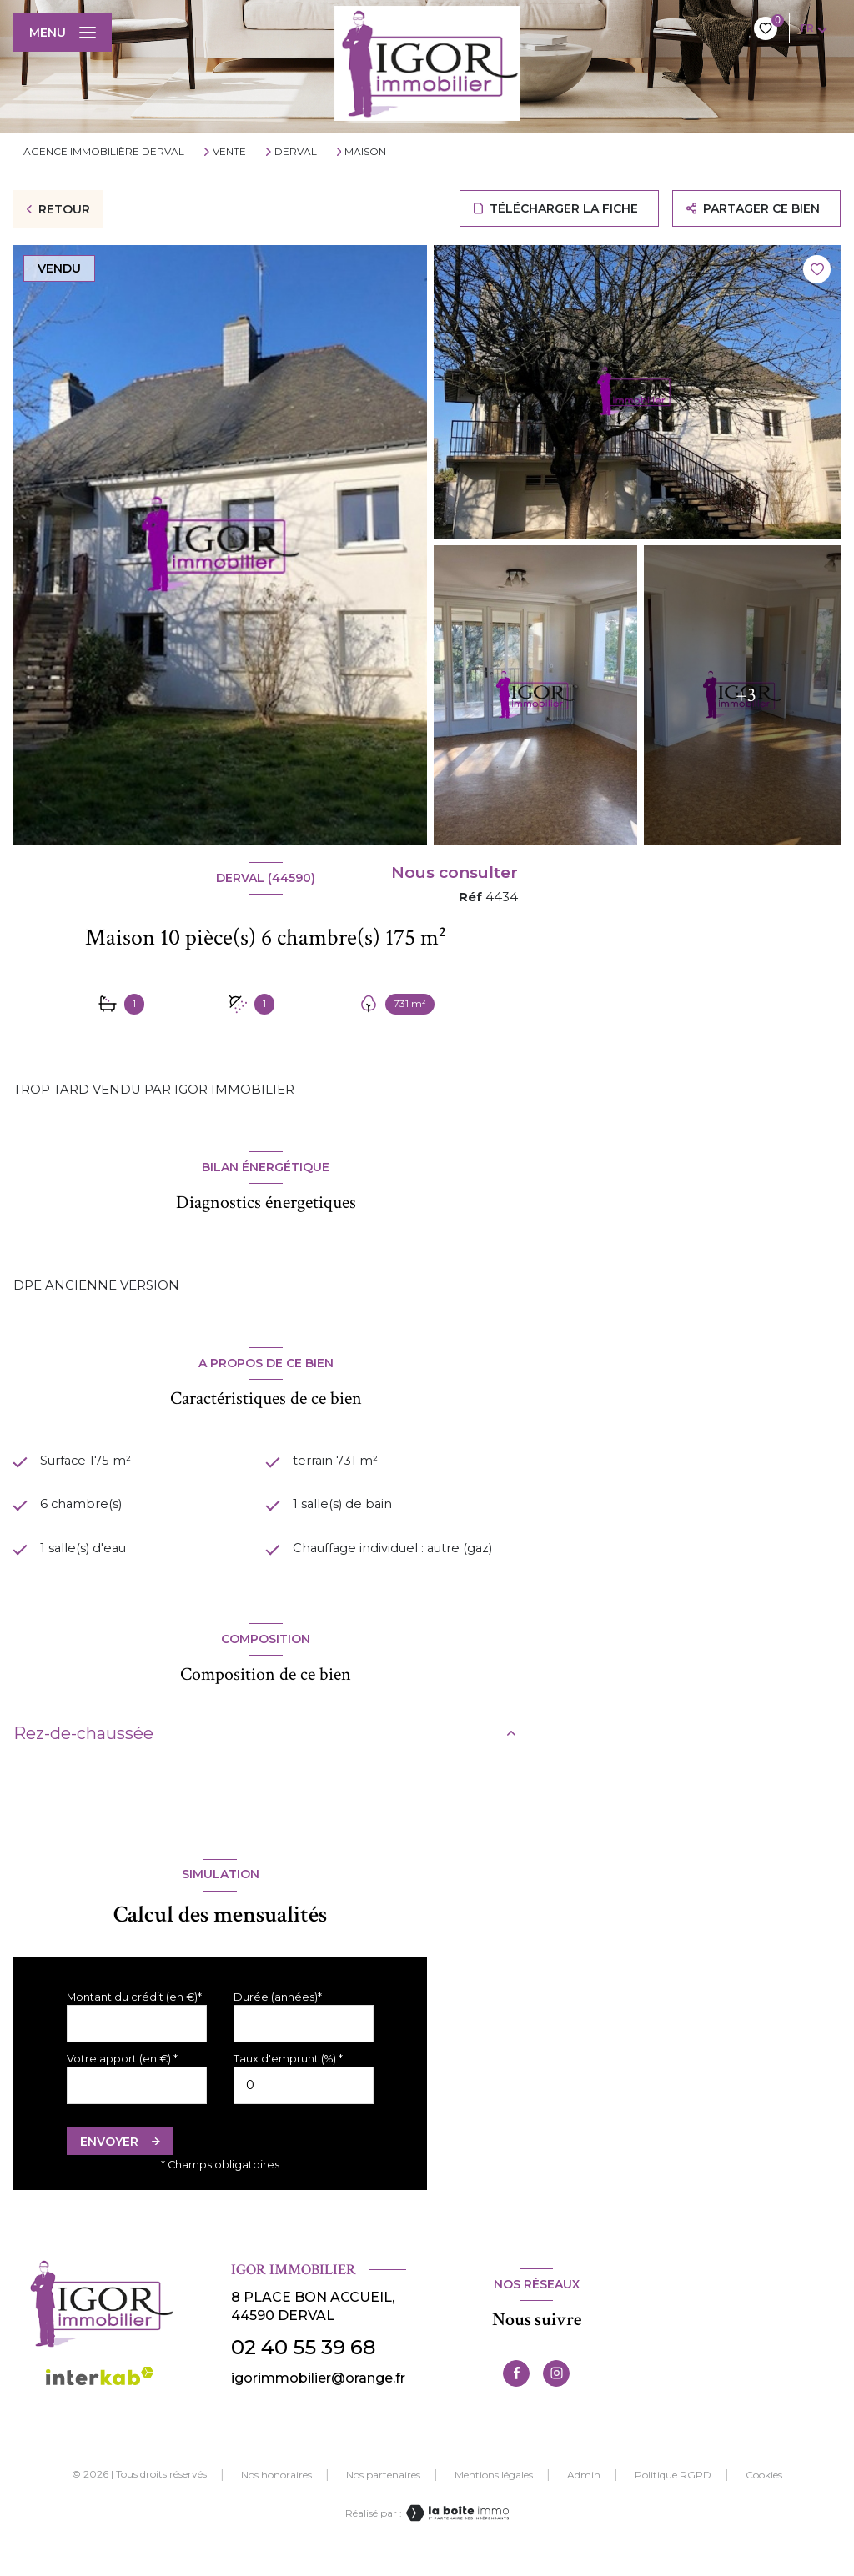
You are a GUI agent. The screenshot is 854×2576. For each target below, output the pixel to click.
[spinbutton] (304, 2104)
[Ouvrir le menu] (62, 32)
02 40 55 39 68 (303, 2366)
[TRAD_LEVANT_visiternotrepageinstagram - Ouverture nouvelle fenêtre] (556, 2392)
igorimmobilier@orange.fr (318, 2397)
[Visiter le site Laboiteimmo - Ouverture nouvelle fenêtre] (455, 2532)
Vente (229, 152)
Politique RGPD (673, 2494)
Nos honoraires (276, 2494)
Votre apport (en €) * (122, 2078)
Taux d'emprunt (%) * (288, 2078)
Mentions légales (494, 2494)
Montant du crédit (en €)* (134, 2016)
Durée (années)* (278, 2016)
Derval (295, 152)
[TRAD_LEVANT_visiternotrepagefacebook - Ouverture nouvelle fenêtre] (516, 2392)
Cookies (764, 2494)
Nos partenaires (383, 2494)
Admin (583, 2494)
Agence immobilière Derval (103, 151)
